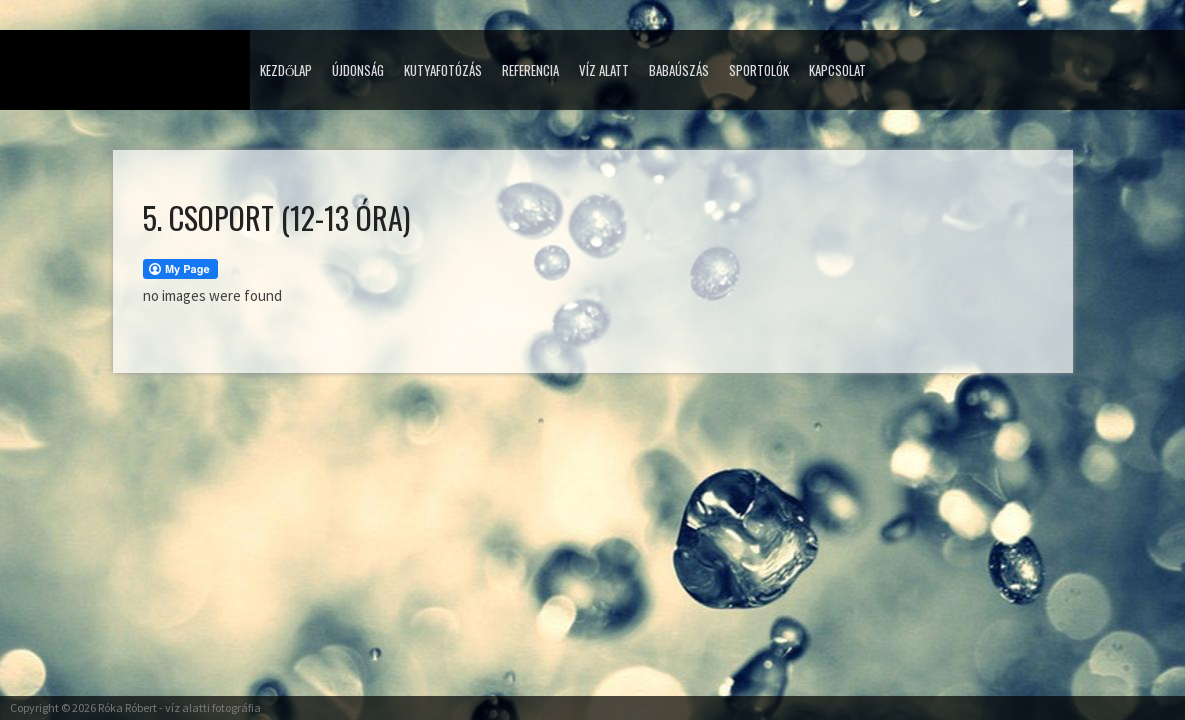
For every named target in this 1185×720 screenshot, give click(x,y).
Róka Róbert (127, 707)
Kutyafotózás (443, 70)
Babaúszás (679, 70)
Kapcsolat (837, 70)
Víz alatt (604, 70)
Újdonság (358, 70)
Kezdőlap (286, 70)
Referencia (530, 70)
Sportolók (759, 70)
